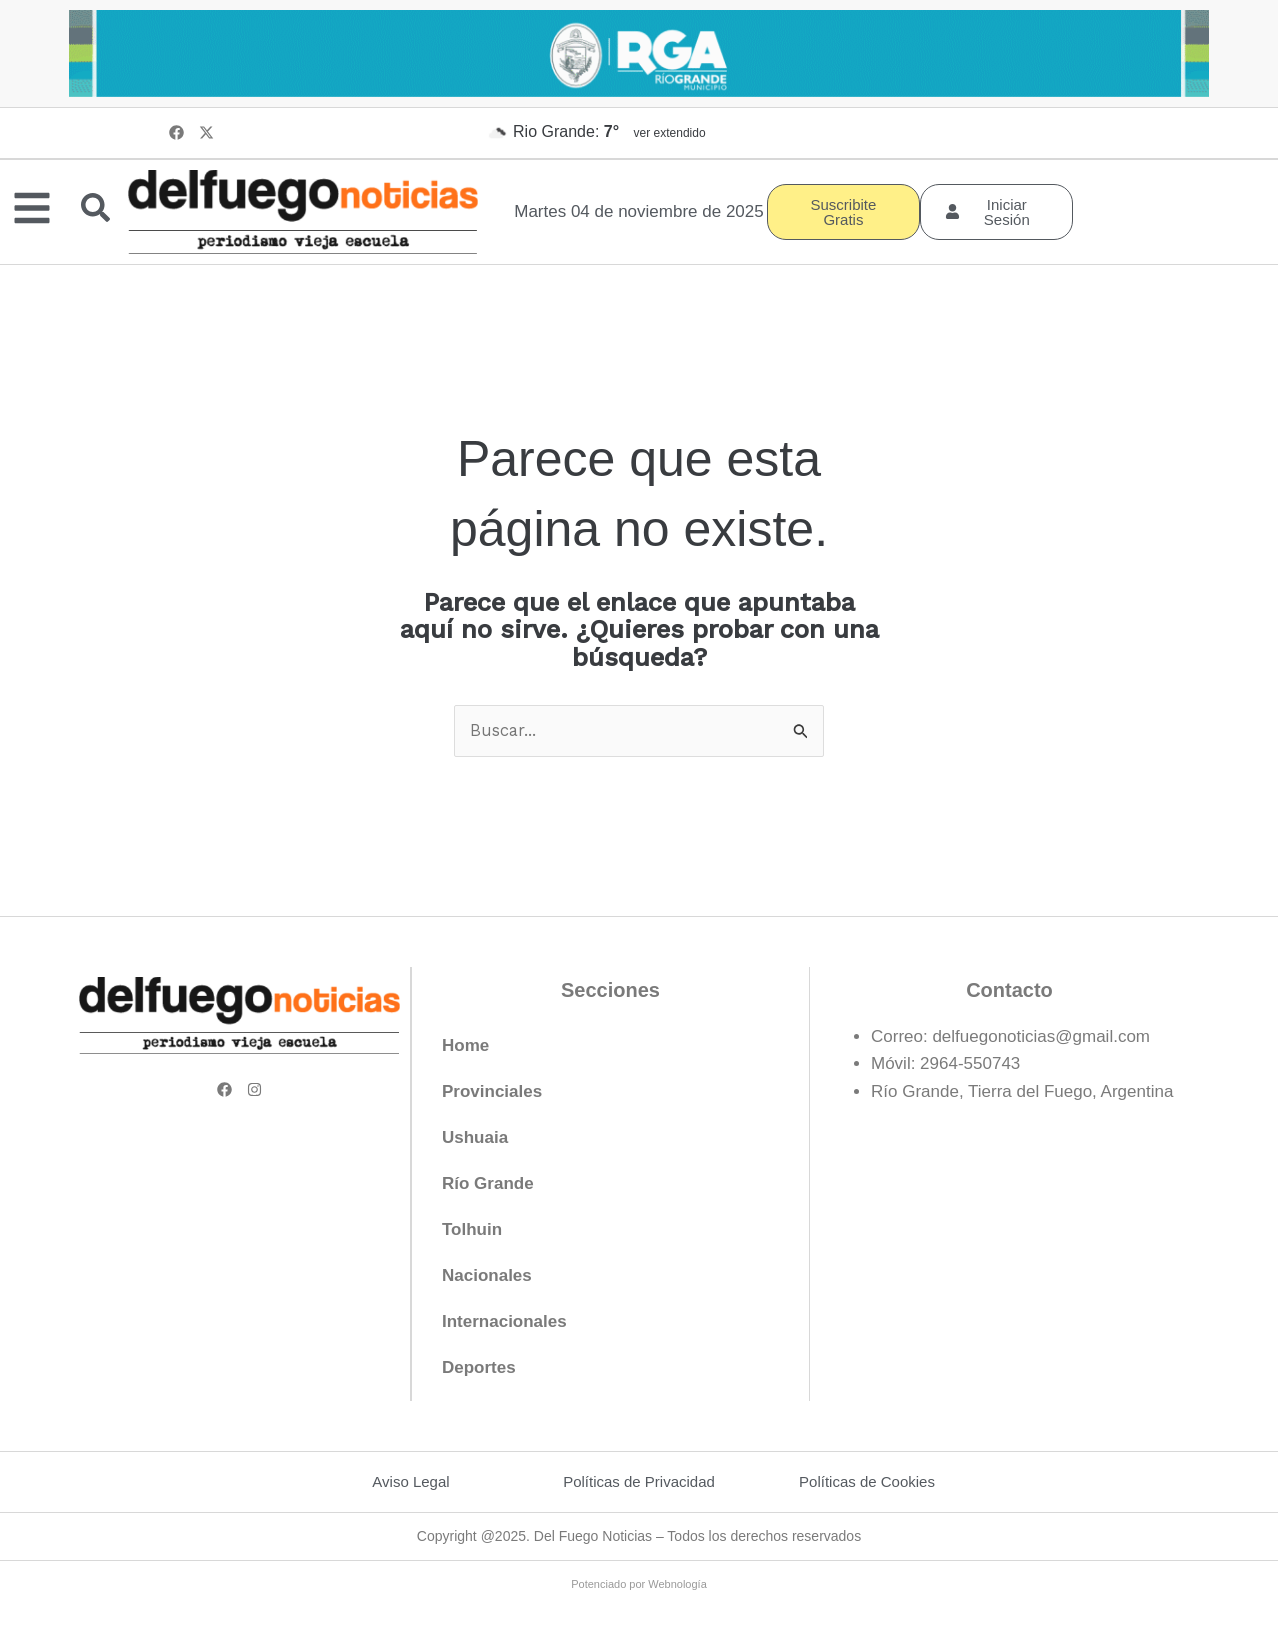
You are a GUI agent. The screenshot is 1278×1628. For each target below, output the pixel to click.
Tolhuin (472, 1230)
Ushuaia (475, 1138)
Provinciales (492, 1092)
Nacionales (487, 1276)
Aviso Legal (410, 1482)
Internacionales (504, 1322)
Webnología (677, 1584)
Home (465, 1046)
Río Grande (488, 1184)
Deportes (479, 1368)
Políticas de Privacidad (639, 1482)
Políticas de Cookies (867, 1482)
